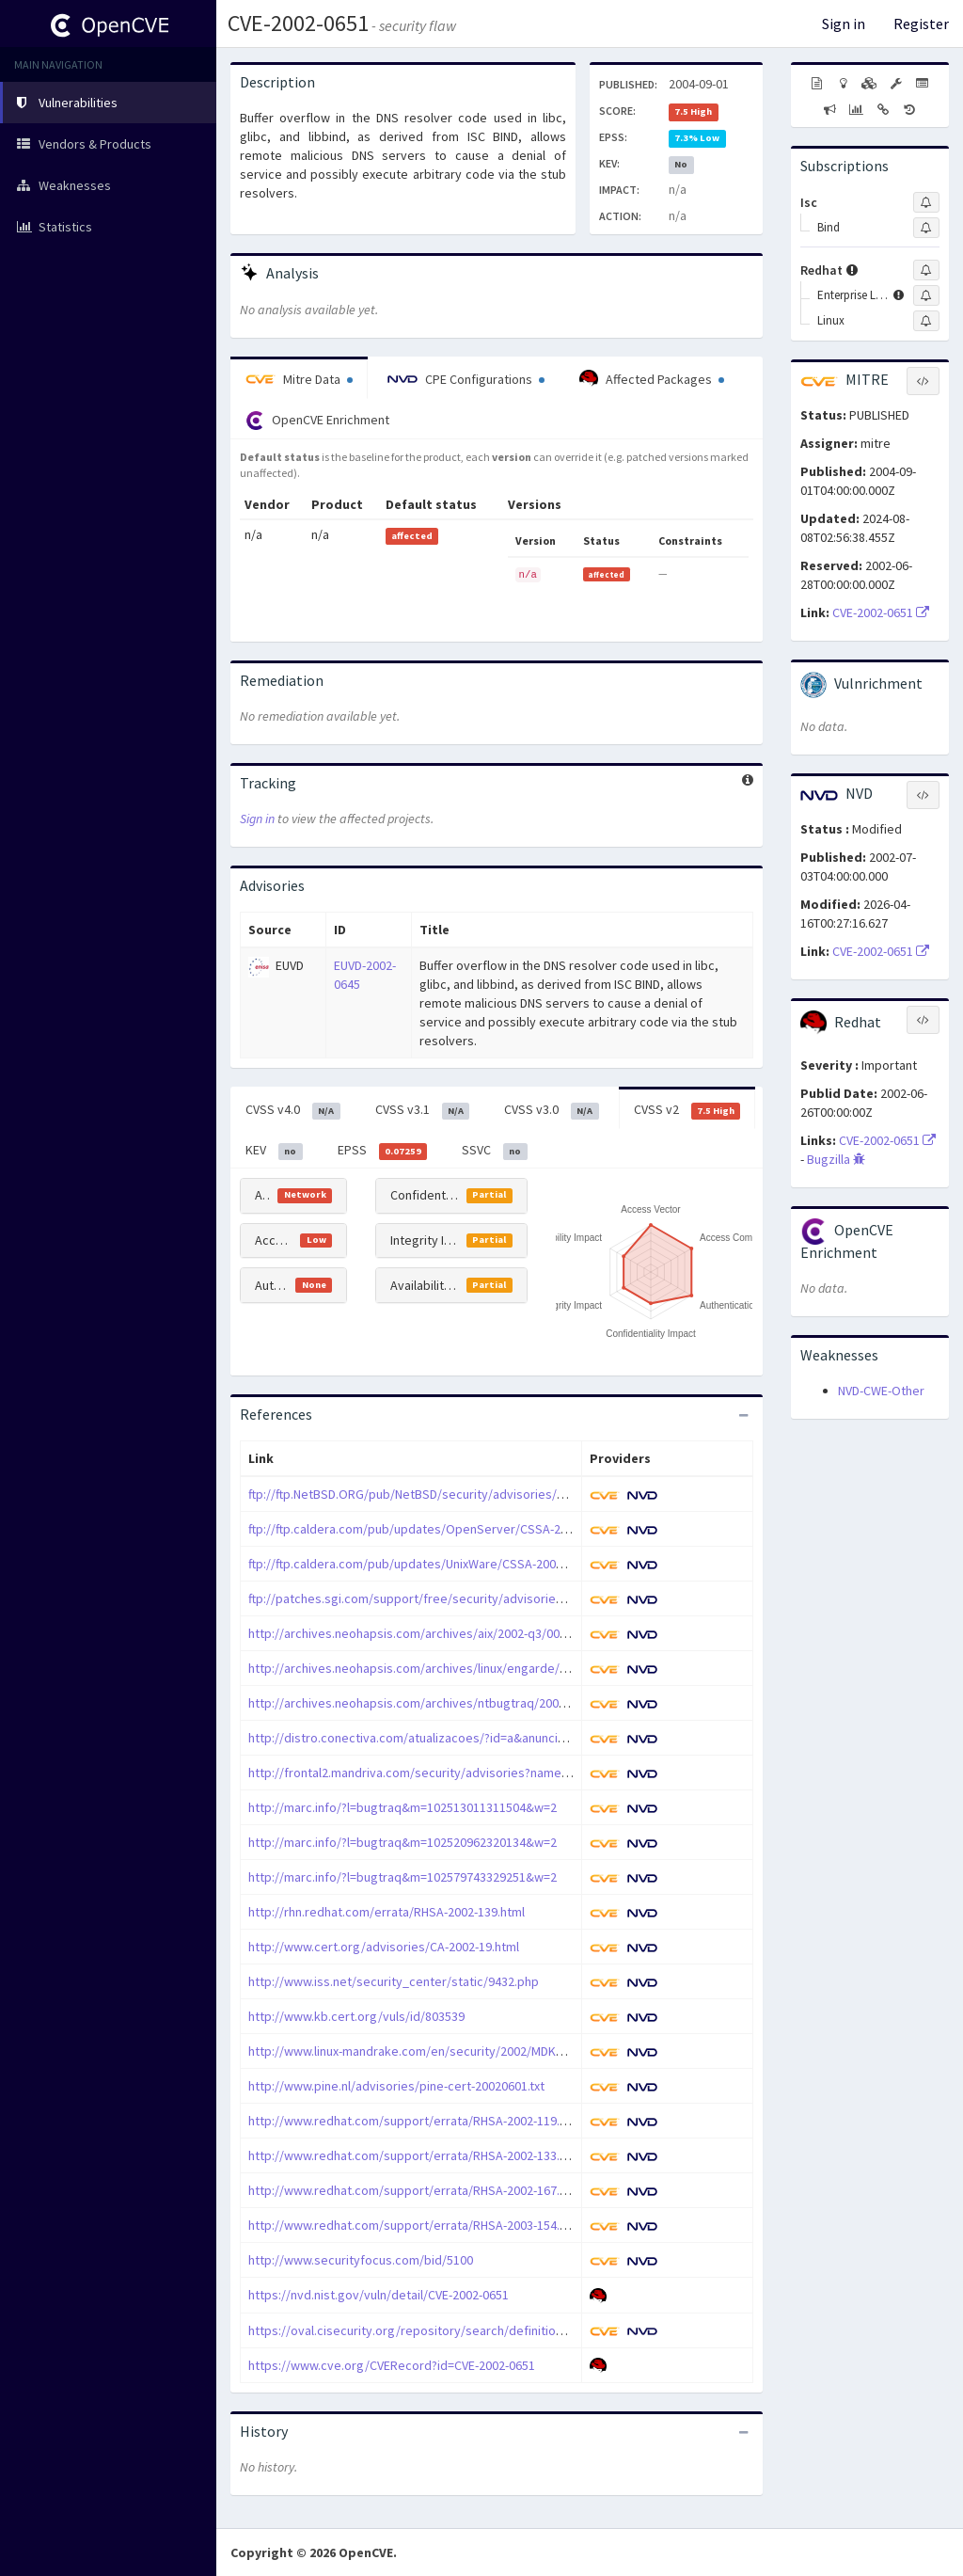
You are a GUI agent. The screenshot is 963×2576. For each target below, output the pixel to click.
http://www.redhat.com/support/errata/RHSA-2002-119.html (416, 2120)
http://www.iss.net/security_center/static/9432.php (393, 1981)
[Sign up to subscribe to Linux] (926, 320)
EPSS (383, 1150)
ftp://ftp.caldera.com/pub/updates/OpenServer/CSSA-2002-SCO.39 (436, 1528)
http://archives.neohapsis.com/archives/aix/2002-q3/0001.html (424, 1633)
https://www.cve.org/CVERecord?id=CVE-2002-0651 (391, 2365)
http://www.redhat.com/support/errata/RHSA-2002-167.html (416, 2190)
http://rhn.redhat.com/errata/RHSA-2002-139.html (386, 1911)
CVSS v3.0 (551, 1110)
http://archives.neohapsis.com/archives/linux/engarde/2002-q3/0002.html (455, 1668)
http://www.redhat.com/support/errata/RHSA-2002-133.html (416, 2155)
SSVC (495, 1150)
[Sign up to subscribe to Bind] (926, 227)
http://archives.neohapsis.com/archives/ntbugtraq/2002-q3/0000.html (444, 1702)
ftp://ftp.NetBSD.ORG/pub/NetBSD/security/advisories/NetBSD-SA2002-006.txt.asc (477, 1494)
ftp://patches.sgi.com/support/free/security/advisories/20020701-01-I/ (448, 1598)
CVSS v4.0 (292, 1110)
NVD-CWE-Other (881, 1390)
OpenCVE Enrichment (317, 420)
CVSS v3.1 (422, 1110)
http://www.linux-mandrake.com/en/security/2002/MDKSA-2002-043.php (448, 2051)
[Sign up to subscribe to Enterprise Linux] (926, 295)
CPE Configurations (466, 379)
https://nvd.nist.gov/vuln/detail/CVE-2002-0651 (378, 2294)
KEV (274, 1150)
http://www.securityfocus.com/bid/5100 (360, 2259)
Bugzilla (836, 1159)
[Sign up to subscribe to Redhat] (926, 270)
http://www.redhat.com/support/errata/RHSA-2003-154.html (416, 2225)
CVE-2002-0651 (298, 23)
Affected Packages (651, 379)
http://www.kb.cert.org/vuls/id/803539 (356, 2016)
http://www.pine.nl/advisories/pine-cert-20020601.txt (396, 2085)
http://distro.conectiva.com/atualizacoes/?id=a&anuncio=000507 (429, 1737)
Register (921, 23)
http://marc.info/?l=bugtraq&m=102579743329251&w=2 (402, 1876)
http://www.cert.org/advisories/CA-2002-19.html (383, 1946)
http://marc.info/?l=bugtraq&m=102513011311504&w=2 (402, 1807)
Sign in (843, 23)
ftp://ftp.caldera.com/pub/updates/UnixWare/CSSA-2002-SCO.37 (427, 1563)
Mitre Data (299, 379)
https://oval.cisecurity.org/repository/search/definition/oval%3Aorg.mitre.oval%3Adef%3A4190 (521, 2330)
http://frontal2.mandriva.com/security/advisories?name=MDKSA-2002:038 (454, 1772)
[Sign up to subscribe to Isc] (926, 202)
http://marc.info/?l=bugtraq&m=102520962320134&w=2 (402, 1842)
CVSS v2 (687, 1110)
